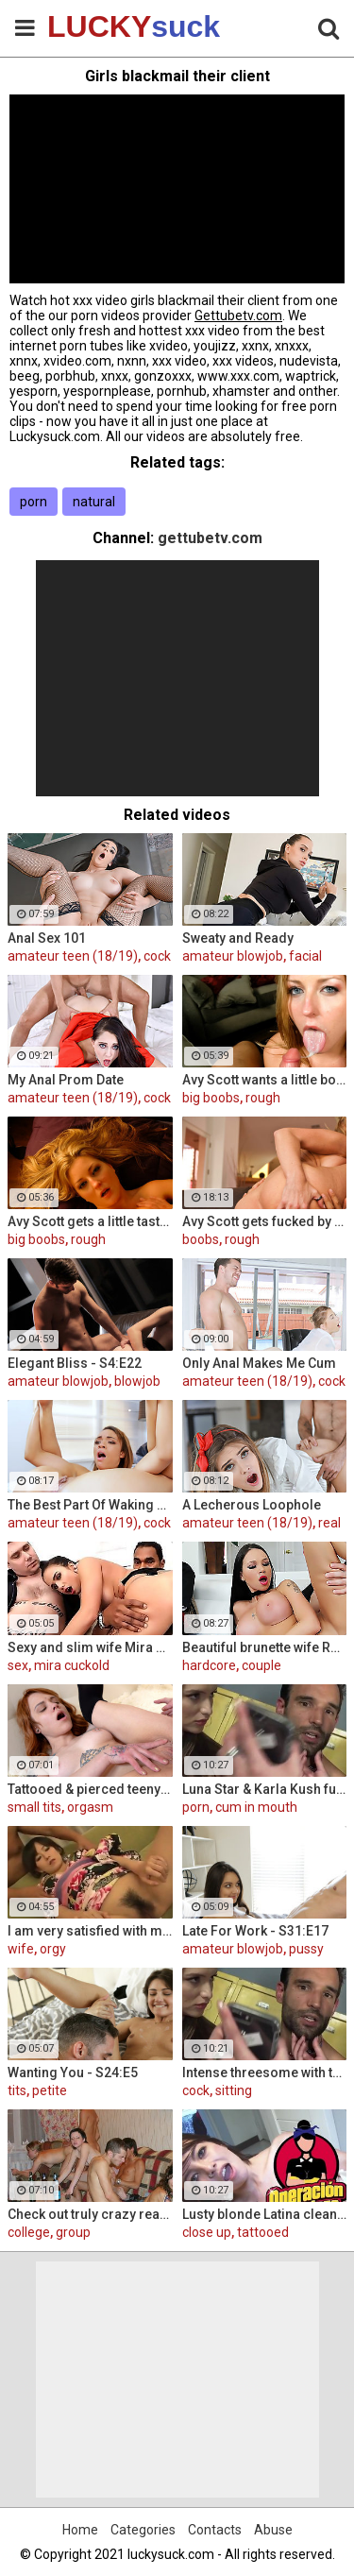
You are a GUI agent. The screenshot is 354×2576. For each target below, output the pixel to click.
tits (17, 2090)
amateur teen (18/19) (73, 956)
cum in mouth (256, 1807)
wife (21, 1948)
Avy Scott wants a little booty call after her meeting (264, 1079)
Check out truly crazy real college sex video (90, 2214)
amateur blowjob (232, 956)
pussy (306, 1948)
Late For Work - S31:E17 (255, 1930)
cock (157, 956)
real (329, 1522)
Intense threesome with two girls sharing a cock (264, 2072)
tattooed (263, 2232)
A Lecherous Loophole (251, 1504)
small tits (34, 1807)
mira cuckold (72, 1665)
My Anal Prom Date (66, 1079)
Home (80, 2529)
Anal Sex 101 (47, 938)
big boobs (211, 1097)
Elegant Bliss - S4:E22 (75, 1363)
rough (262, 1097)
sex (18, 1665)
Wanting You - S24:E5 (73, 2072)
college (29, 2232)
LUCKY (94, 26)
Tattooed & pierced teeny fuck (90, 1789)
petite (49, 2090)
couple (261, 1665)
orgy (53, 1948)
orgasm (90, 1807)
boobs (200, 1239)
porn (33, 501)
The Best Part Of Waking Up (90, 1504)
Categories (143, 2529)
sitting (233, 2090)
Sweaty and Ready (238, 938)
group (73, 2232)
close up (206, 2232)
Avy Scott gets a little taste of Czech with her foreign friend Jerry (90, 1221)
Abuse (273, 2529)
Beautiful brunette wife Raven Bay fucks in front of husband (264, 1647)
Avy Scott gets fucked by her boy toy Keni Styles (264, 1221)
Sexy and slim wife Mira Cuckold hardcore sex (90, 1647)
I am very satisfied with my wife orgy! (90, 1930)
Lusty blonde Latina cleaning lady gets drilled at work (264, 2214)
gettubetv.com (210, 538)
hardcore (209, 1665)
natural (94, 501)
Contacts (215, 2529)
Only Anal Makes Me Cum (259, 1363)
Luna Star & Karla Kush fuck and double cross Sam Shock (264, 1789)
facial (305, 956)
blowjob (137, 1381)
